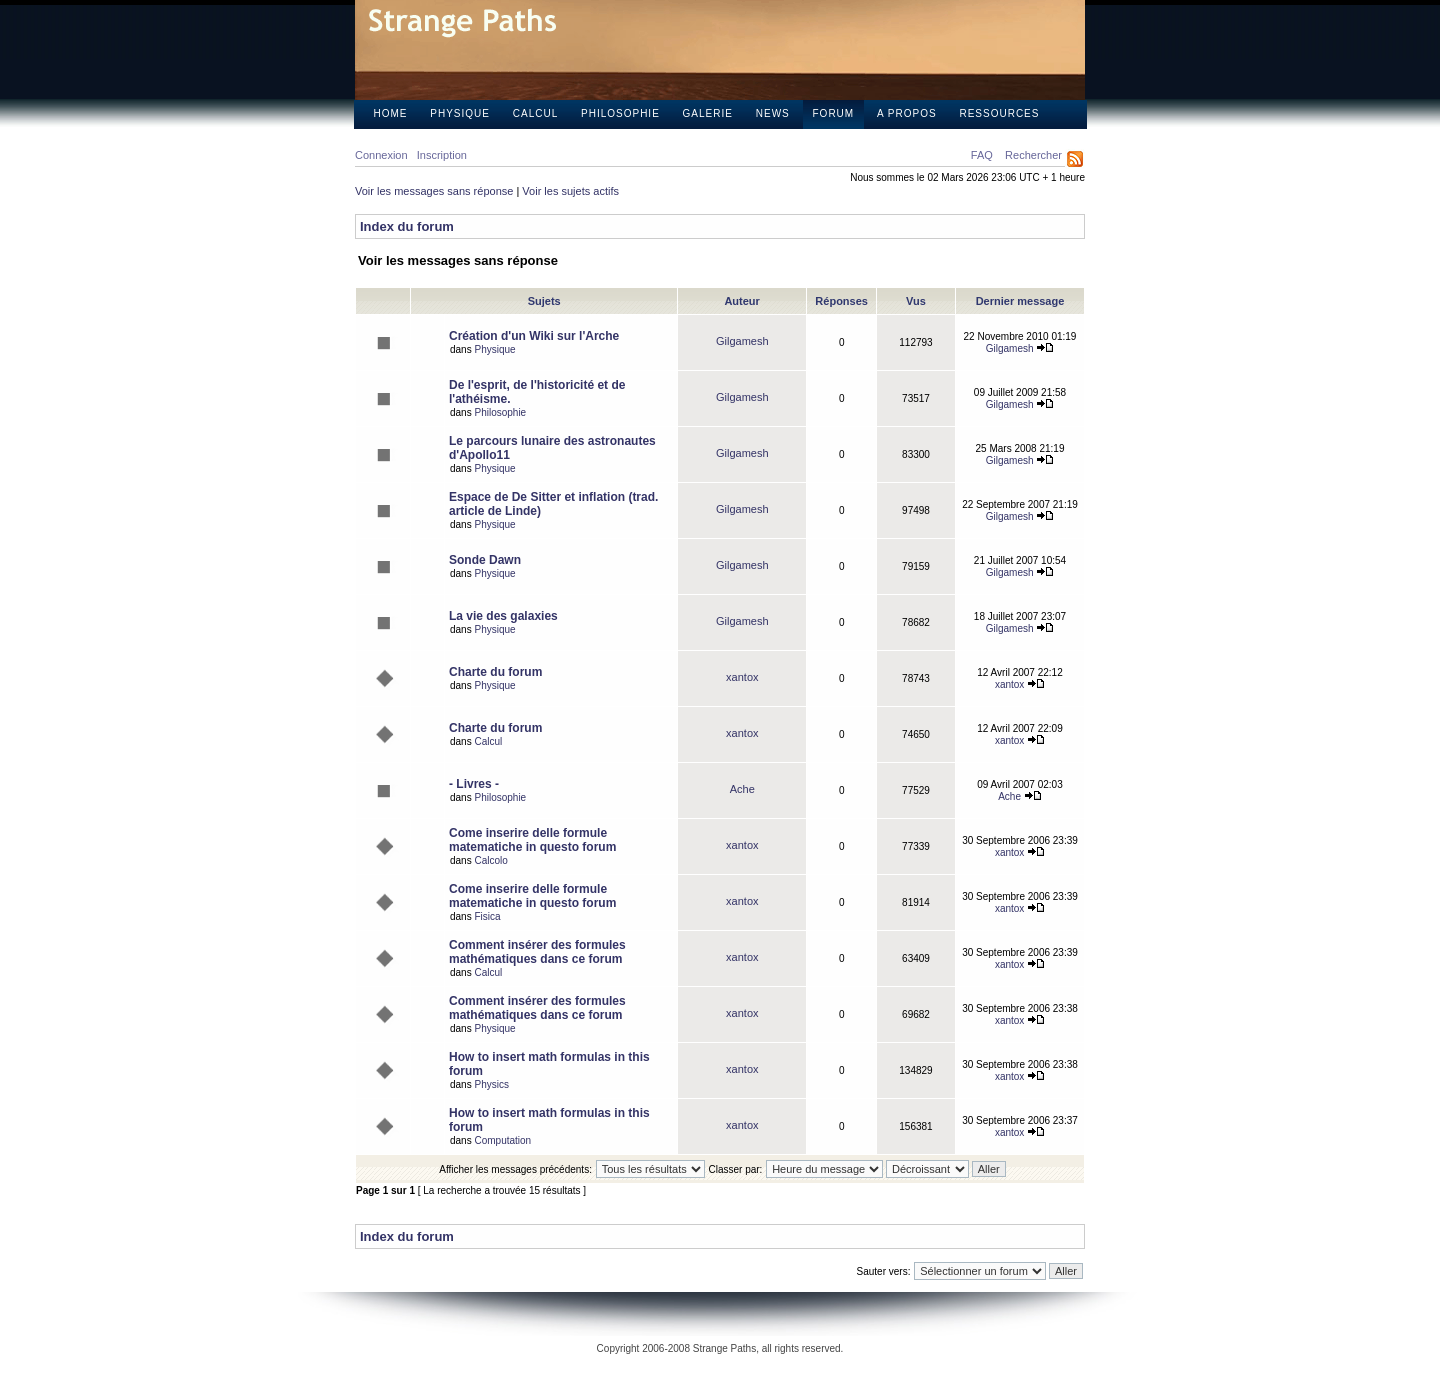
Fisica (487, 916)
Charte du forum (495, 672)
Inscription (442, 155)
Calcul (535, 113)
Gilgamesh (742, 341)
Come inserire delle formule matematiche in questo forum (532, 840)
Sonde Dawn (485, 560)
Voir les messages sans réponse (434, 191)
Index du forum (407, 226)
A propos (907, 113)
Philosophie (620, 113)
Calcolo (490, 860)
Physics (491, 1084)
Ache (742, 789)
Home (391, 113)
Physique (460, 113)
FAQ (982, 155)
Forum (834, 113)
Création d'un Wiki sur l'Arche (534, 336)
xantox (742, 677)
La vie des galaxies (503, 616)
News (773, 113)
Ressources (999, 113)
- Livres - (474, 784)
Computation (502, 1140)
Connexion (381, 155)
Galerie (708, 113)
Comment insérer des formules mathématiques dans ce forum (537, 952)
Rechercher (1033, 155)
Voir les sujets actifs (570, 191)
